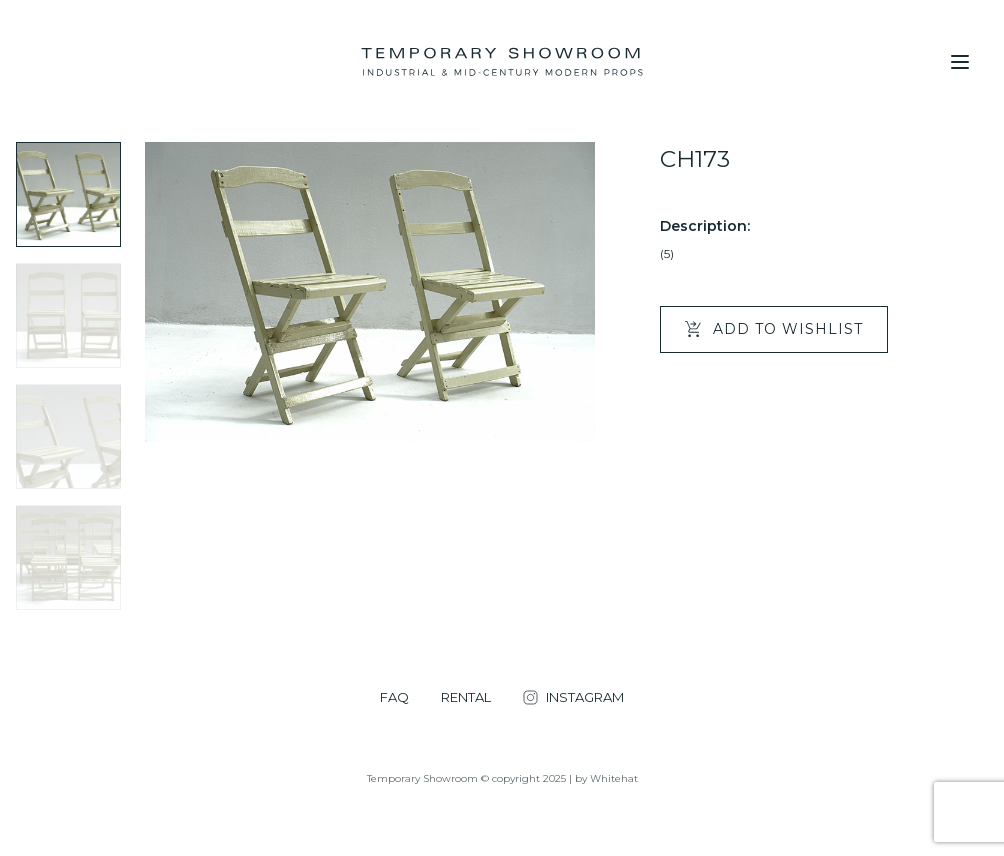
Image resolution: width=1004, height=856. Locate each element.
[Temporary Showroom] (501, 62)
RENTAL (466, 697)
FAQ (394, 697)
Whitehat (614, 778)
